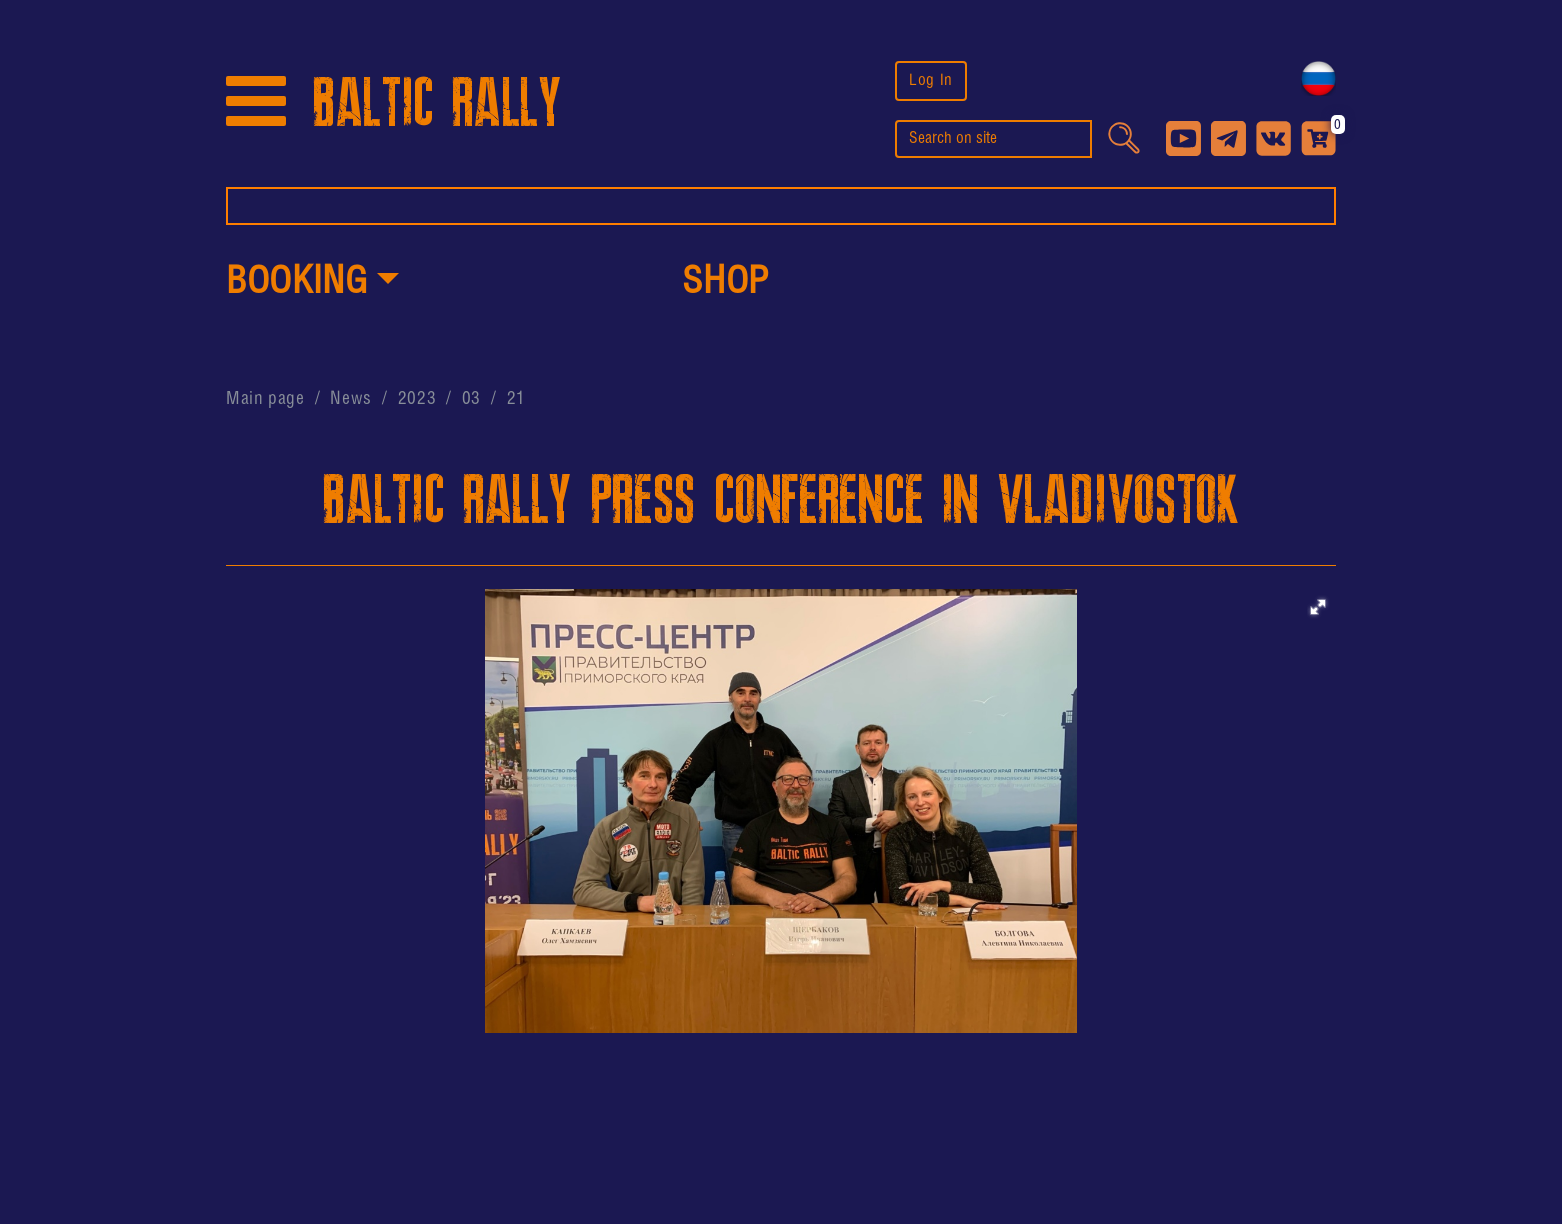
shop (726, 283)
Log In (931, 80)
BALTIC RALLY (437, 103)
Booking (296, 283)
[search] (993, 139)
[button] (312, 284)
